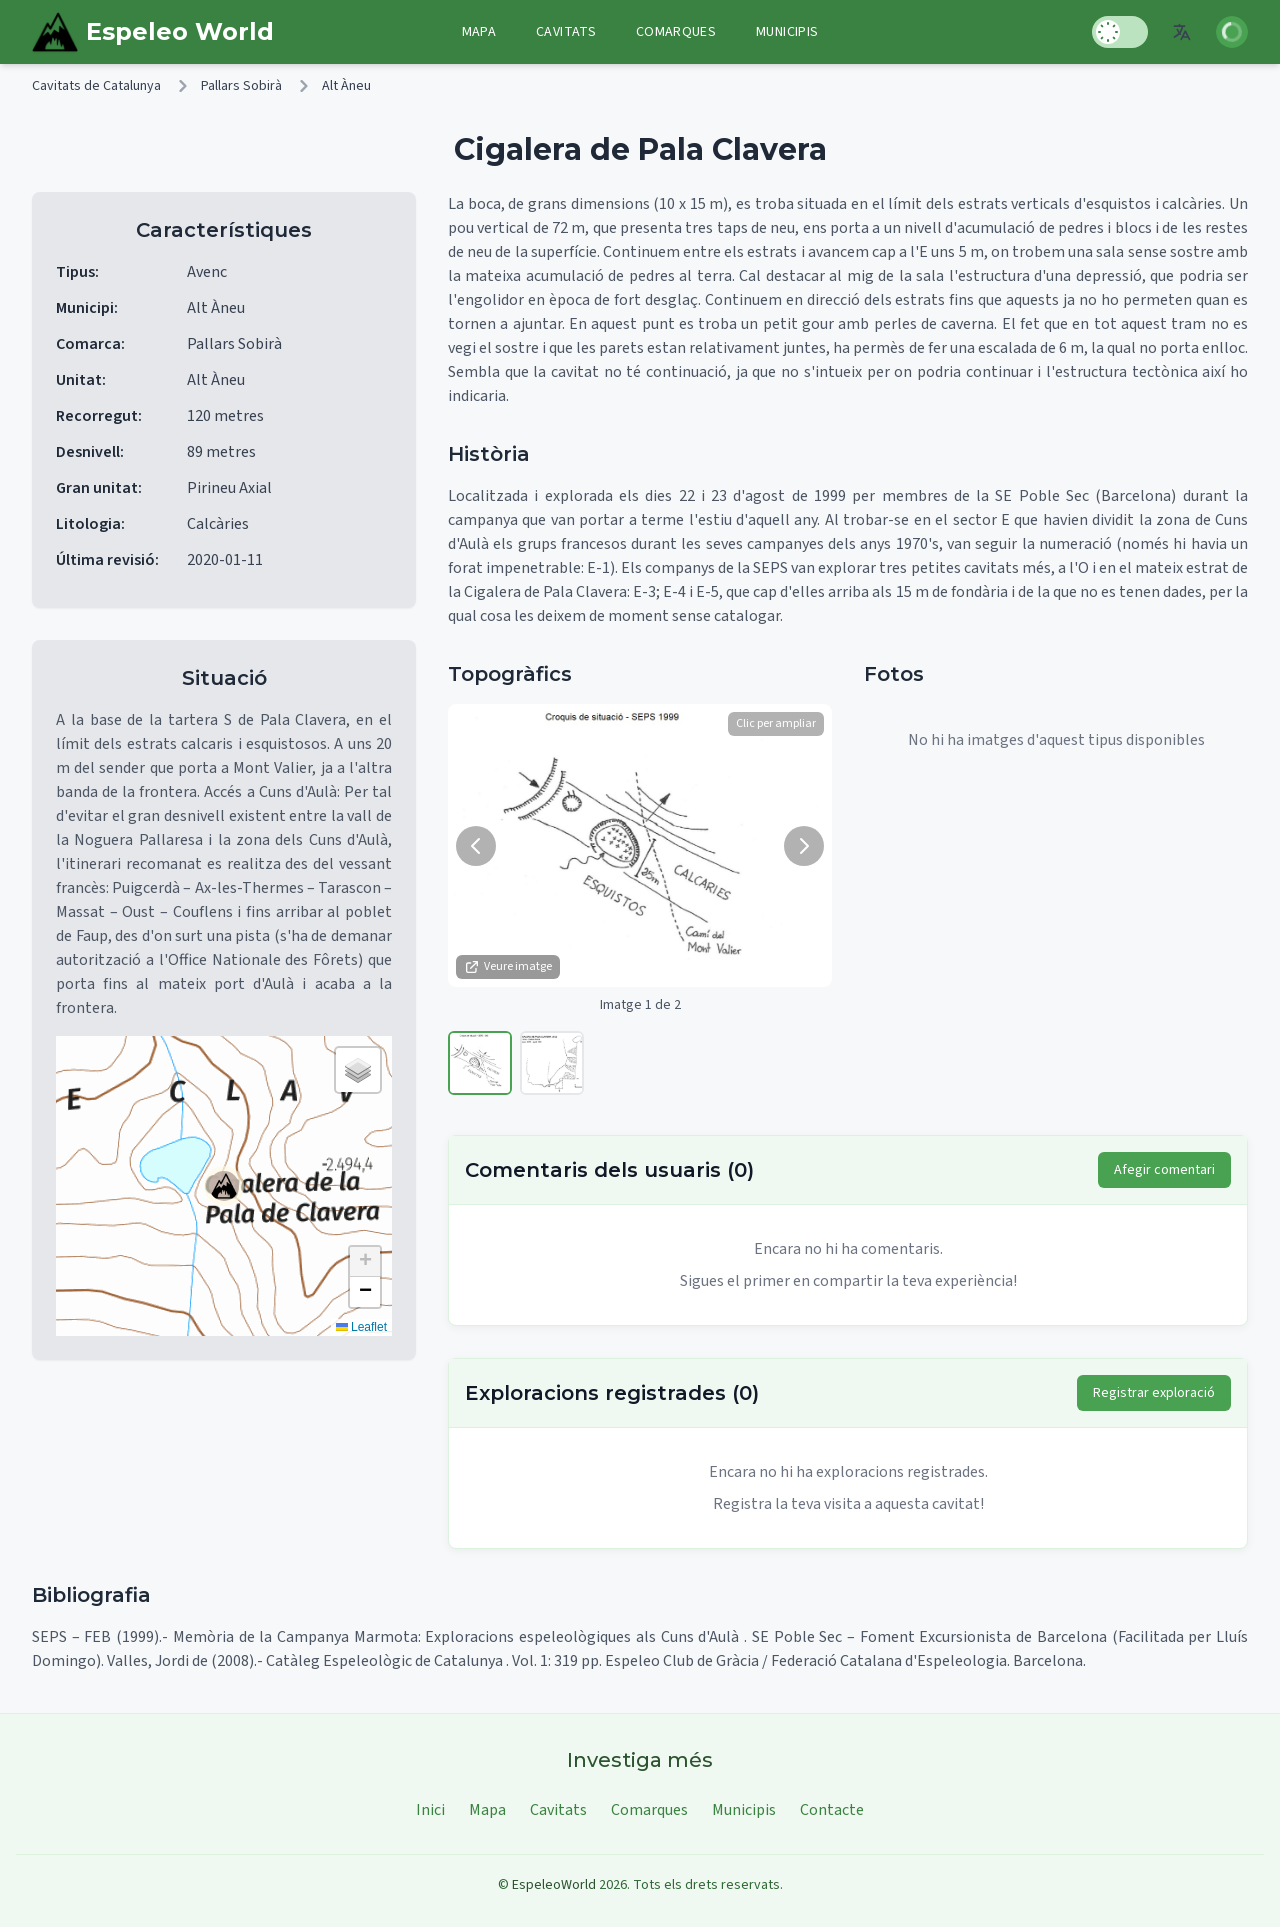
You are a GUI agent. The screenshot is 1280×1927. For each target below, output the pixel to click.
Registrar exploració (1154, 1393)
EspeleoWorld (554, 1885)
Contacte (832, 1810)
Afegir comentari (1164, 1170)
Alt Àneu (346, 86)
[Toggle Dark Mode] (1120, 32)
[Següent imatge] (804, 846)
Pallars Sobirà (241, 86)
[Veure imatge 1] (480, 1063)
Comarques (676, 32)
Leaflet (361, 1327)
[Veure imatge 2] (552, 1063)
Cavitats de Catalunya (96, 86)
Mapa (479, 32)
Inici (430, 1810)
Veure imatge (508, 966)
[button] (224, 1186)
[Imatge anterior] (476, 846)
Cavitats (566, 32)
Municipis (787, 32)
